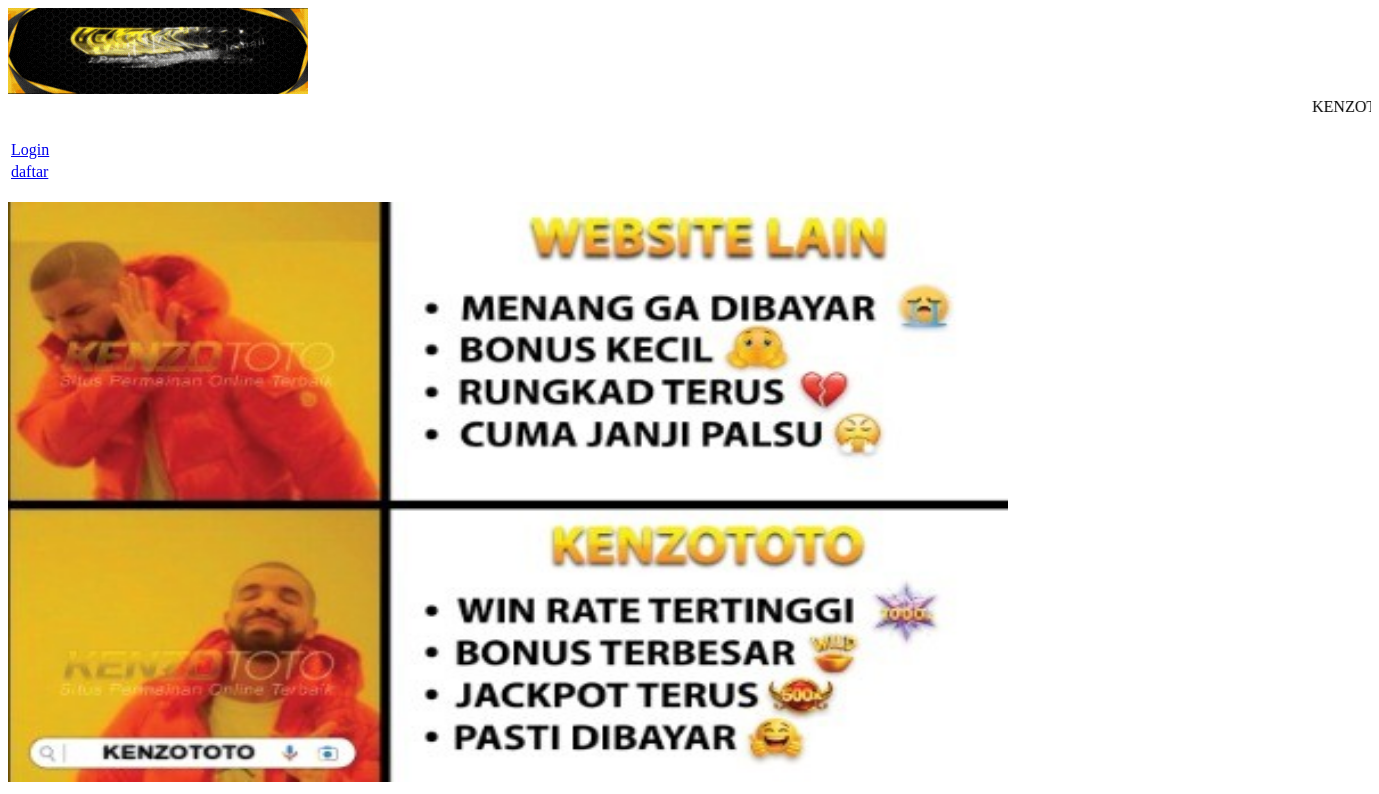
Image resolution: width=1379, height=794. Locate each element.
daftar (29, 171)
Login (30, 149)
